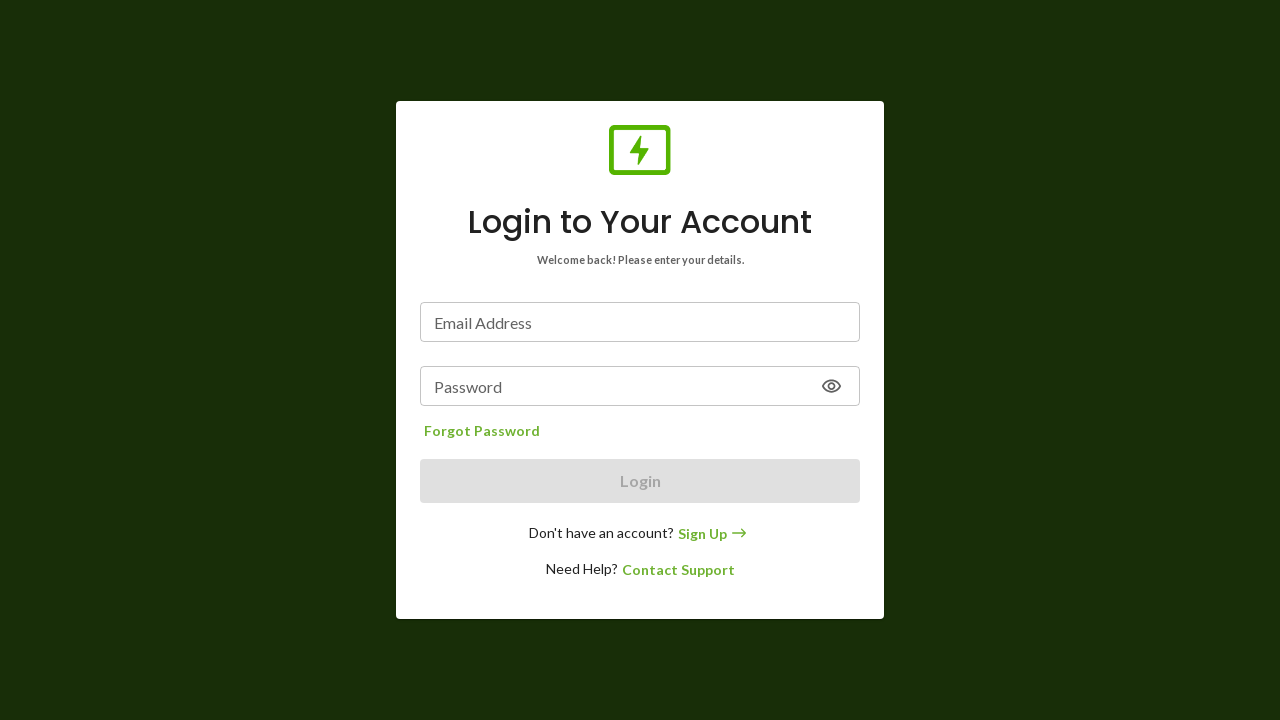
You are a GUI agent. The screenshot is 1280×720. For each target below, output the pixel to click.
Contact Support (678, 569)
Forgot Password (482, 430)
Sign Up (714, 533)
